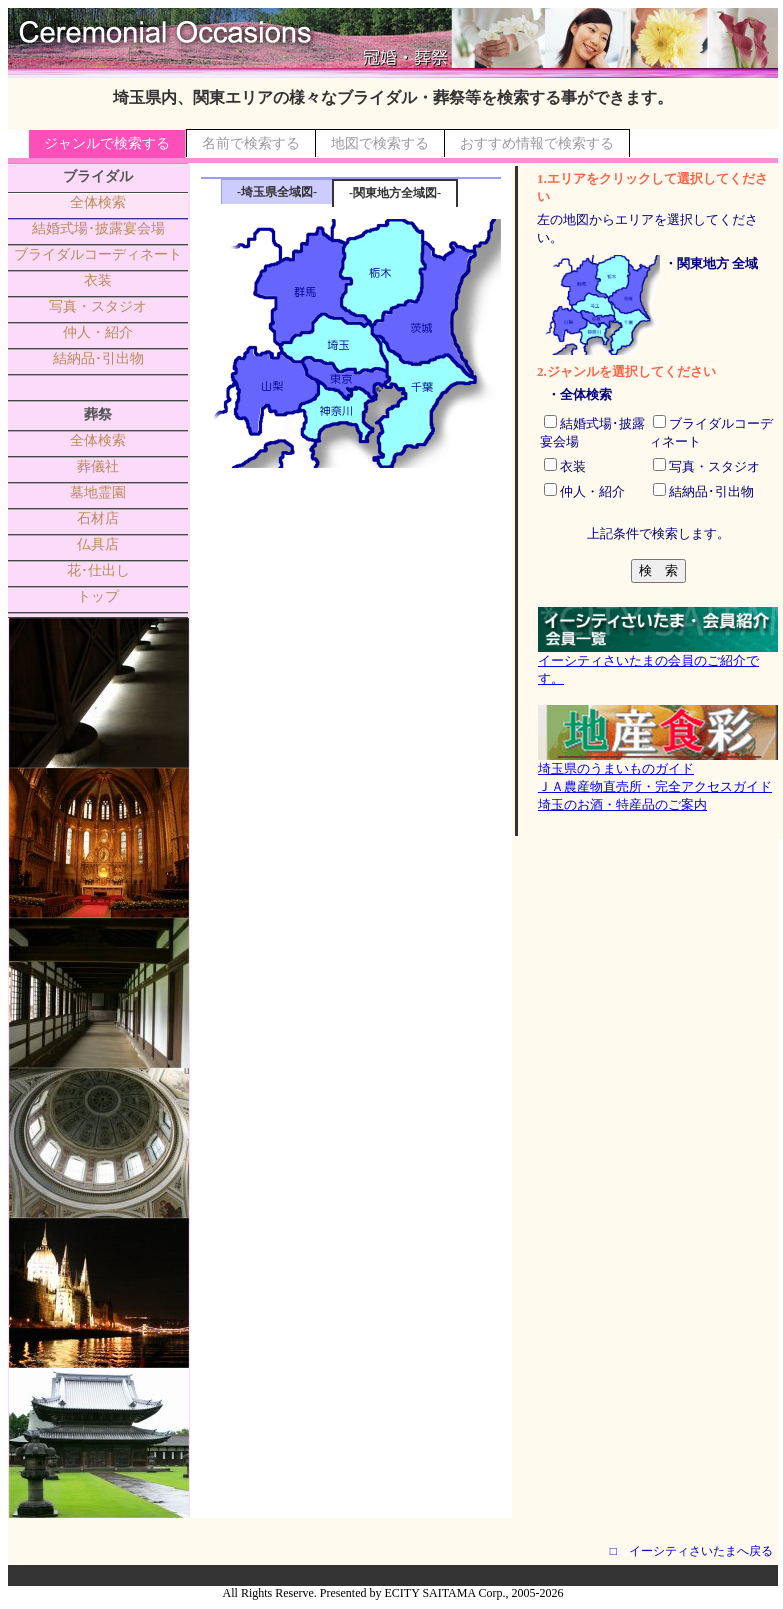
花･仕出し (98, 570)
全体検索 (98, 202)
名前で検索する (251, 143)
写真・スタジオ (98, 306)
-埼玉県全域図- (277, 192)
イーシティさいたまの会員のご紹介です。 (658, 663)
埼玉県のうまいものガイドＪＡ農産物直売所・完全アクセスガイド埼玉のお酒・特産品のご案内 (658, 780)
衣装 (98, 280)
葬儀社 (98, 466)
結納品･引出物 (98, 358)
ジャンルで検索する (107, 143)
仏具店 (98, 544)
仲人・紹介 (98, 332)
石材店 (98, 518)
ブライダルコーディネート (98, 254)
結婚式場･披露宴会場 (98, 228)
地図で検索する (380, 143)
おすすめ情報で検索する (537, 143)
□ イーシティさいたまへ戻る (691, 1551)
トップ (98, 596)
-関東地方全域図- (395, 193)
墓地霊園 (98, 492)
